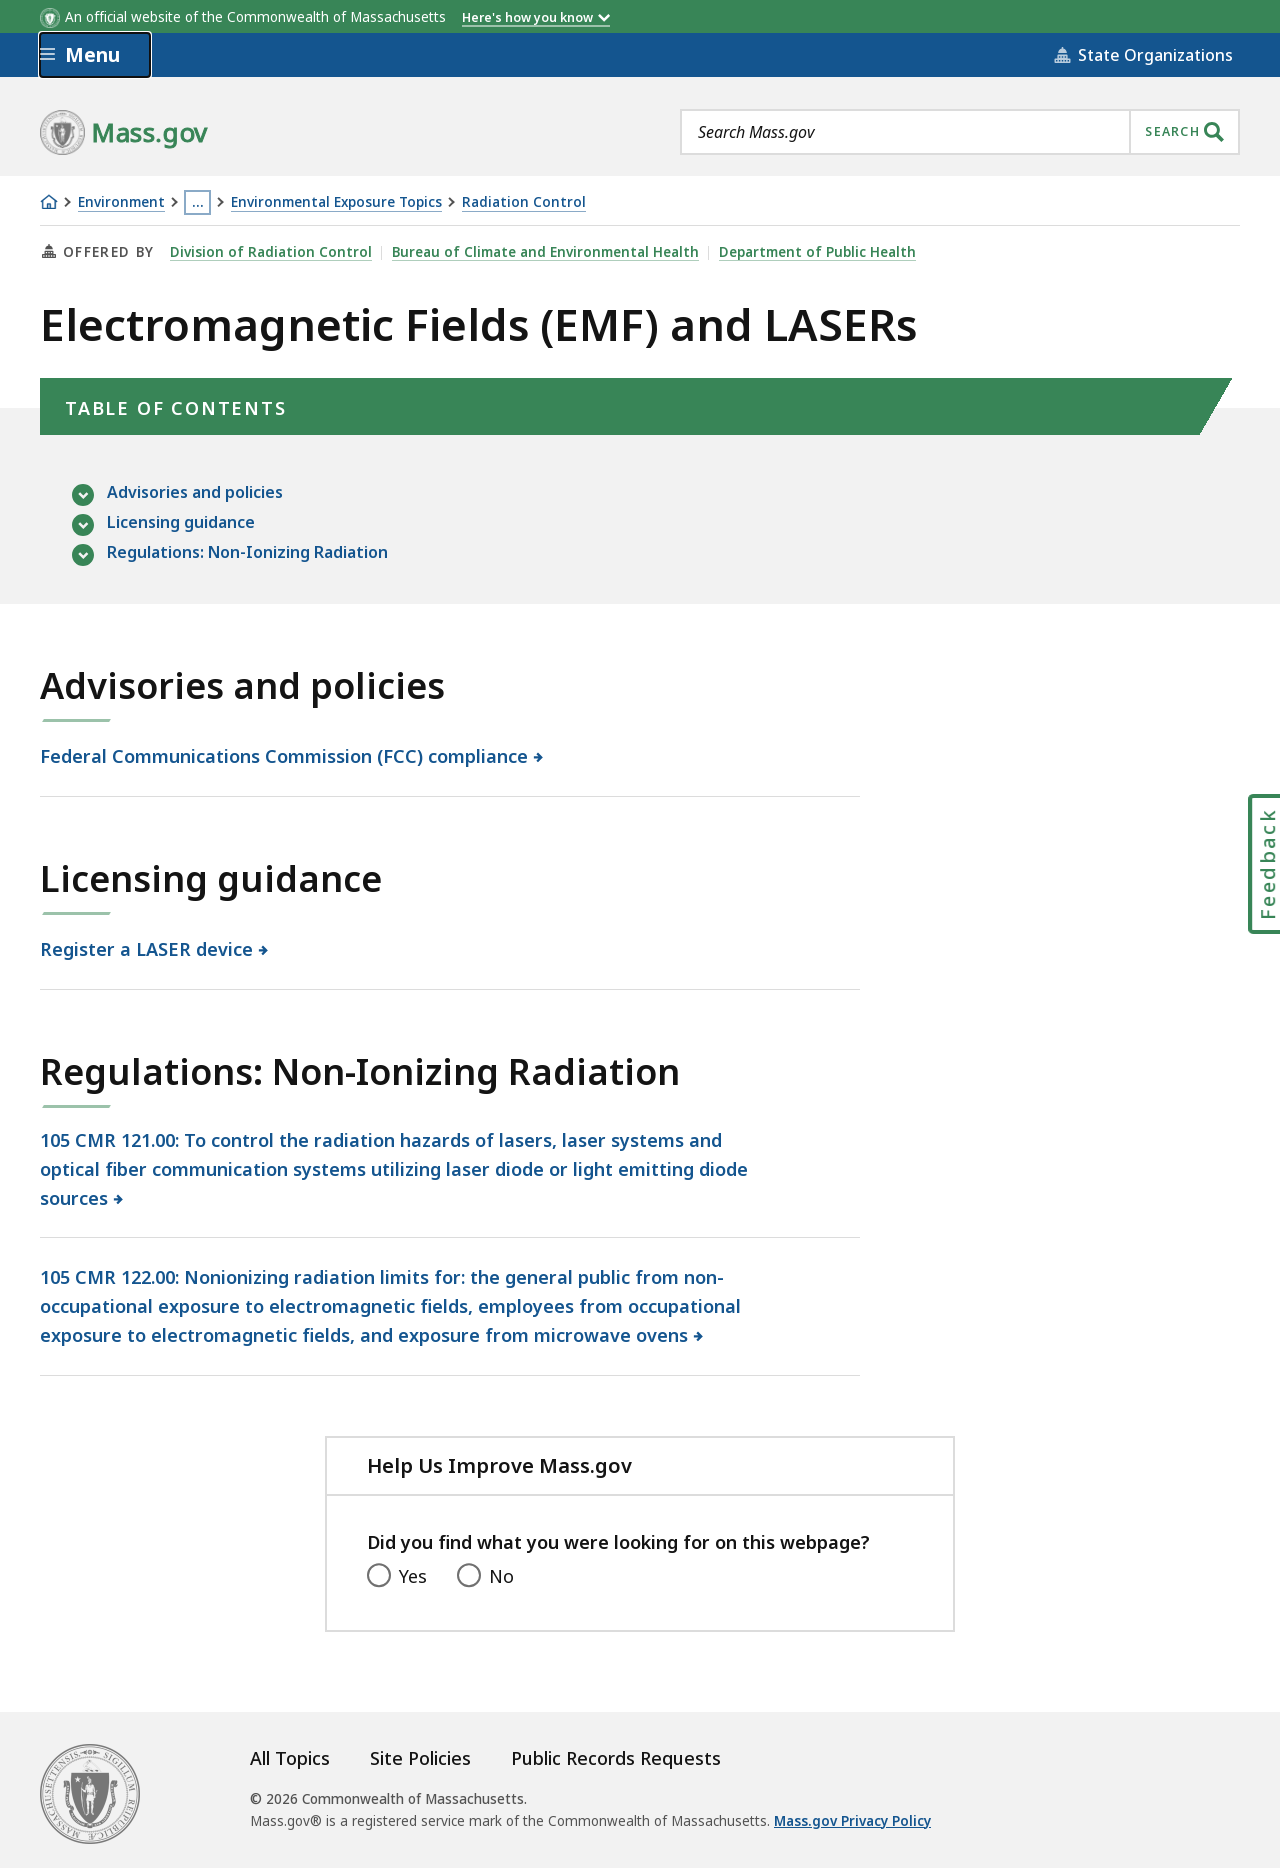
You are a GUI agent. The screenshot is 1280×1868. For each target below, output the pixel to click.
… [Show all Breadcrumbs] (198, 202)
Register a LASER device (147, 949)
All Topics (290, 1758)
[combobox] (960, 132)
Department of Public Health (817, 252)
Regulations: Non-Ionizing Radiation (247, 553)
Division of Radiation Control (271, 252)
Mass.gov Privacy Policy (852, 1821)
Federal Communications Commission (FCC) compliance (284, 756)
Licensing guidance (181, 523)
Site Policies (420, 1758)
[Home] (49, 202)
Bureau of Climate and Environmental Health (545, 252)
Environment (121, 202)
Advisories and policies (195, 493)
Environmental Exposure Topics (336, 202)
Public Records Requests (616, 1758)
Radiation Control (524, 202)
